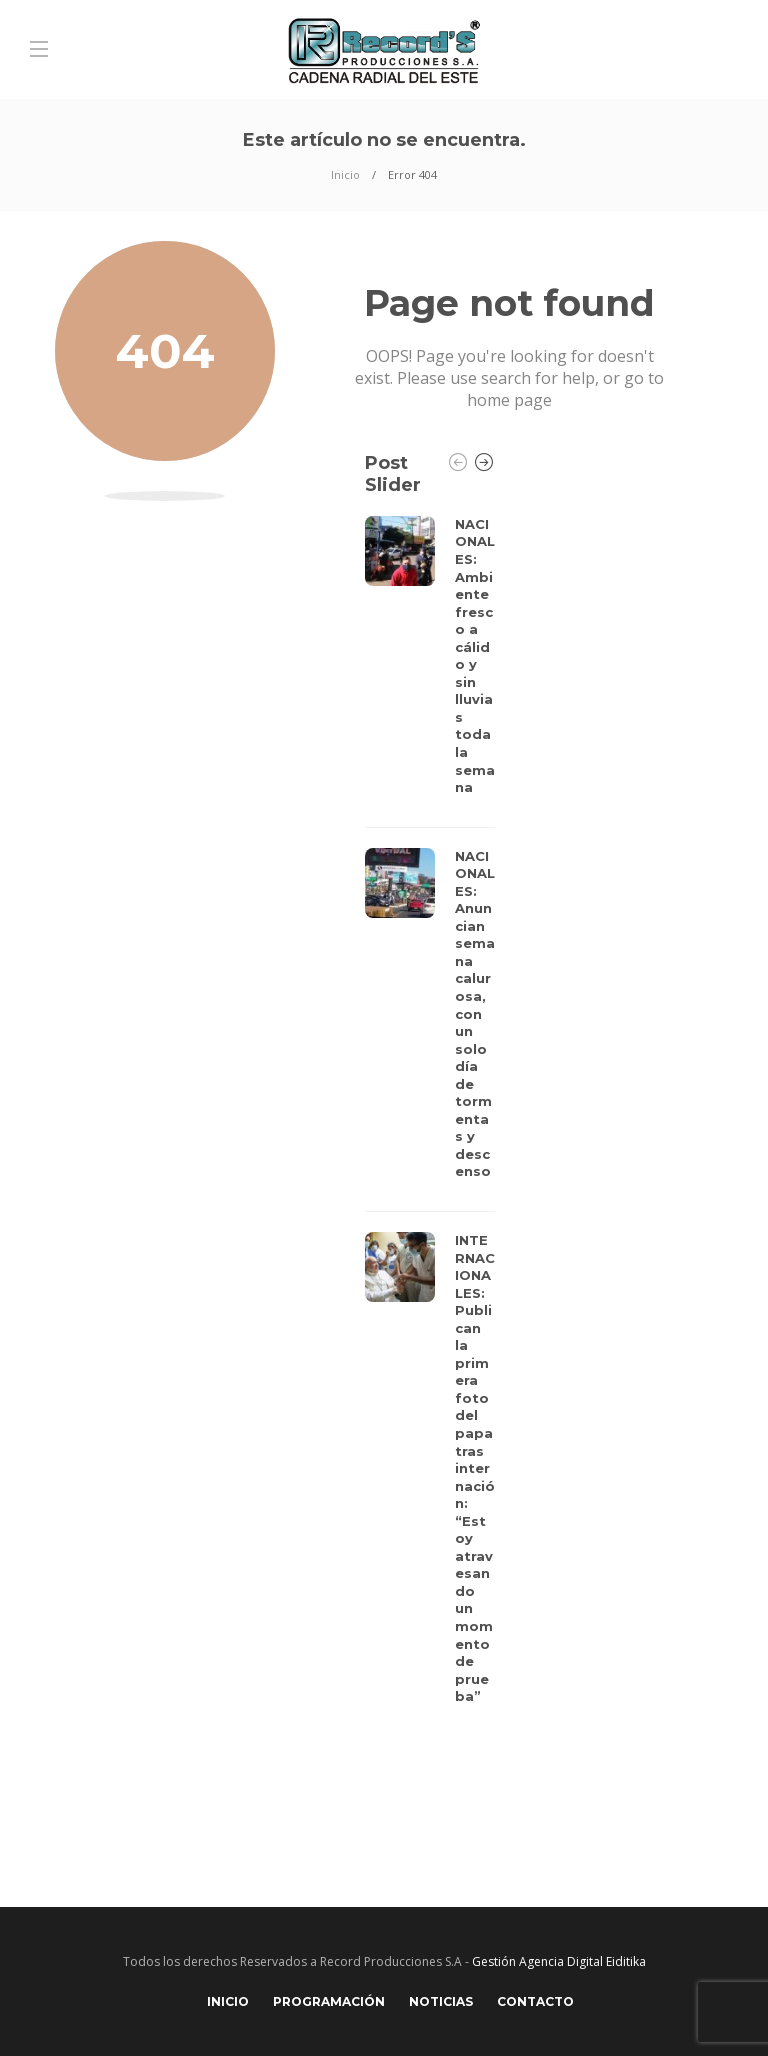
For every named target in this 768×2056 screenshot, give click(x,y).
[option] (430, 1116)
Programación (329, 2001)
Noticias (441, 2001)
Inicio (345, 174)
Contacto (535, 2001)
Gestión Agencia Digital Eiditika (559, 1961)
